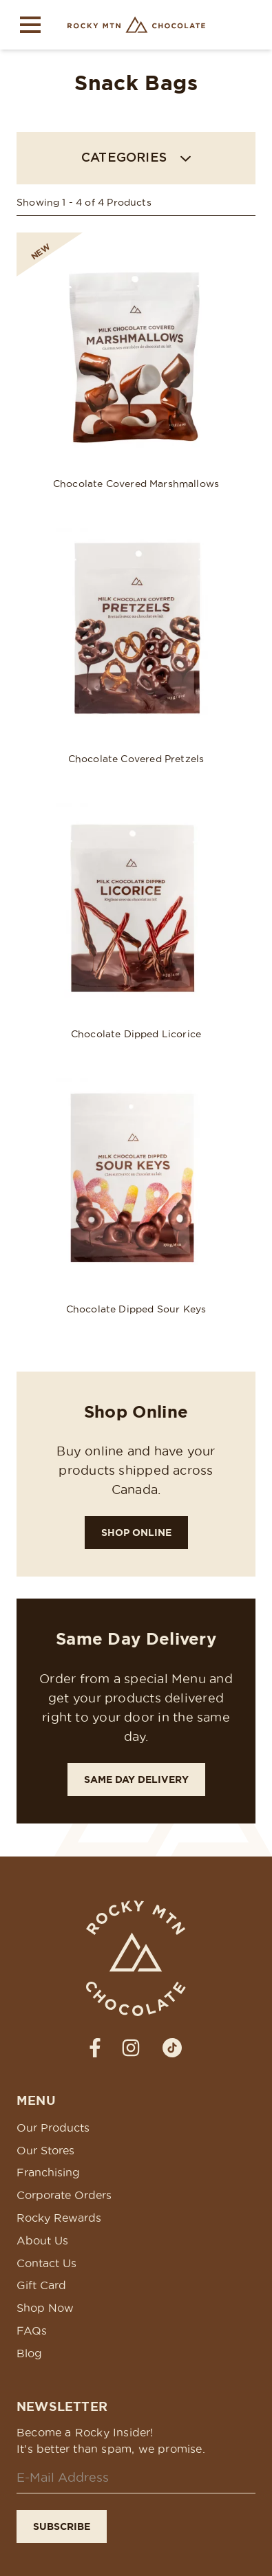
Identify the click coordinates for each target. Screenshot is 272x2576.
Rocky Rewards (59, 2217)
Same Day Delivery (136, 1779)
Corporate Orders (64, 2195)
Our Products (53, 2127)
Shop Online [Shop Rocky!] (136, 1532)
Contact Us (46, 2263)
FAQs (32, 2330)
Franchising (48, 2172)
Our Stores (45, 2150)
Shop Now (45, 2308)
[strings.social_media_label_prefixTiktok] (172, 2048)
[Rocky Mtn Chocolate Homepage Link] (136, 25)
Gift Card (41, 2285)
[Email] (136, 2478)
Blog (29, 2353)
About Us (42, 2240)
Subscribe (61, 2526)
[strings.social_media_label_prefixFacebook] (95, 2048)
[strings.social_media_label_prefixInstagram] (131, 2048)
